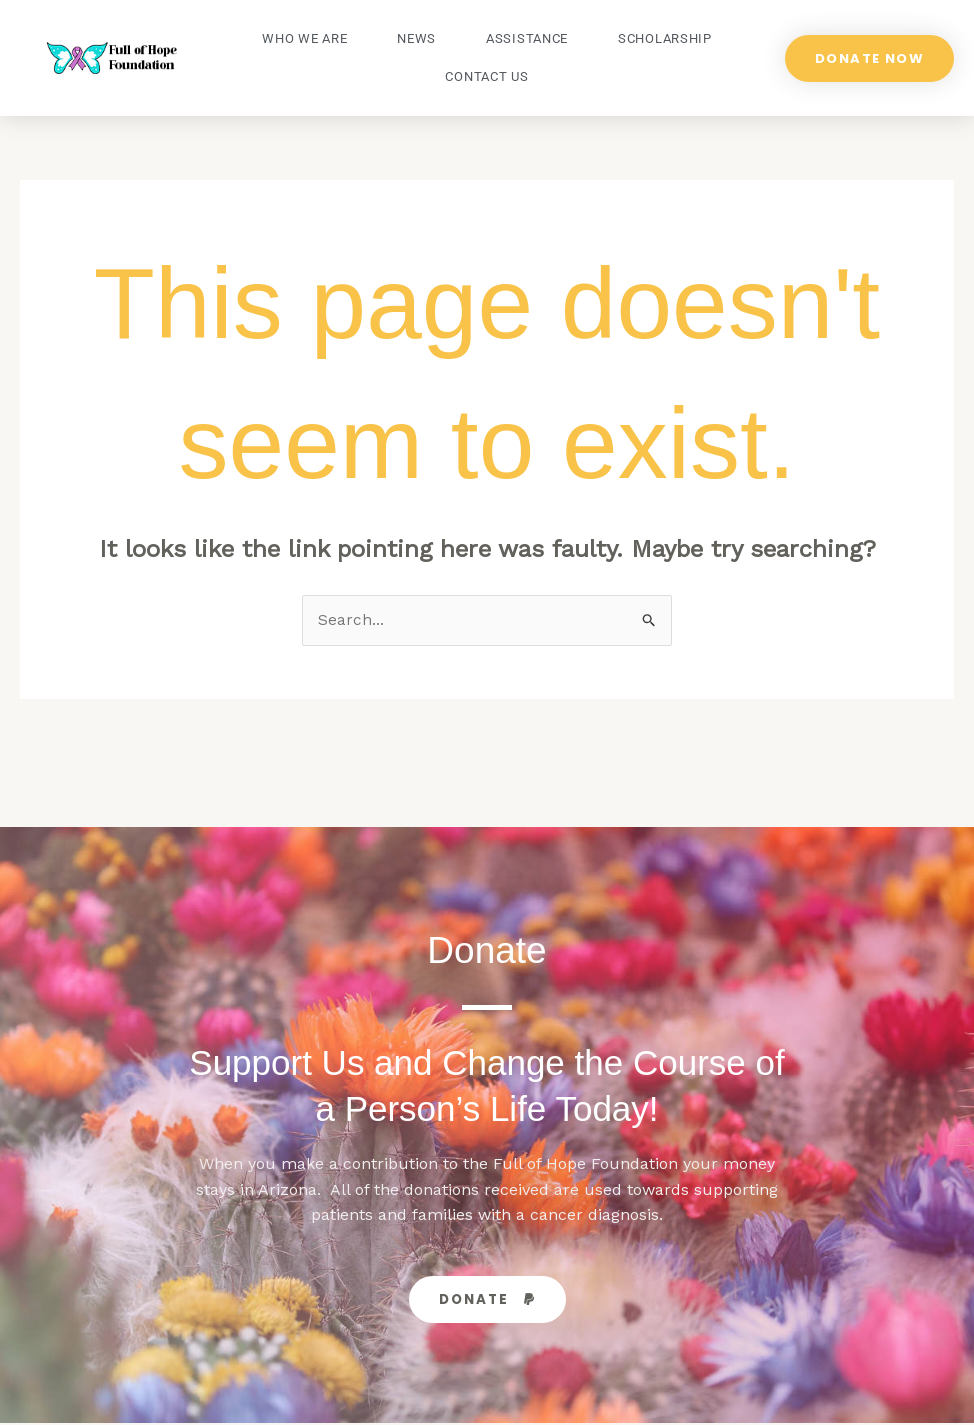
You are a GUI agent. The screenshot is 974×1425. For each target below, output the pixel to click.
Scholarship (665, 38)
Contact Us (486, 76)
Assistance (527, 38)
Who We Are (304, 38)
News (416, 38)
